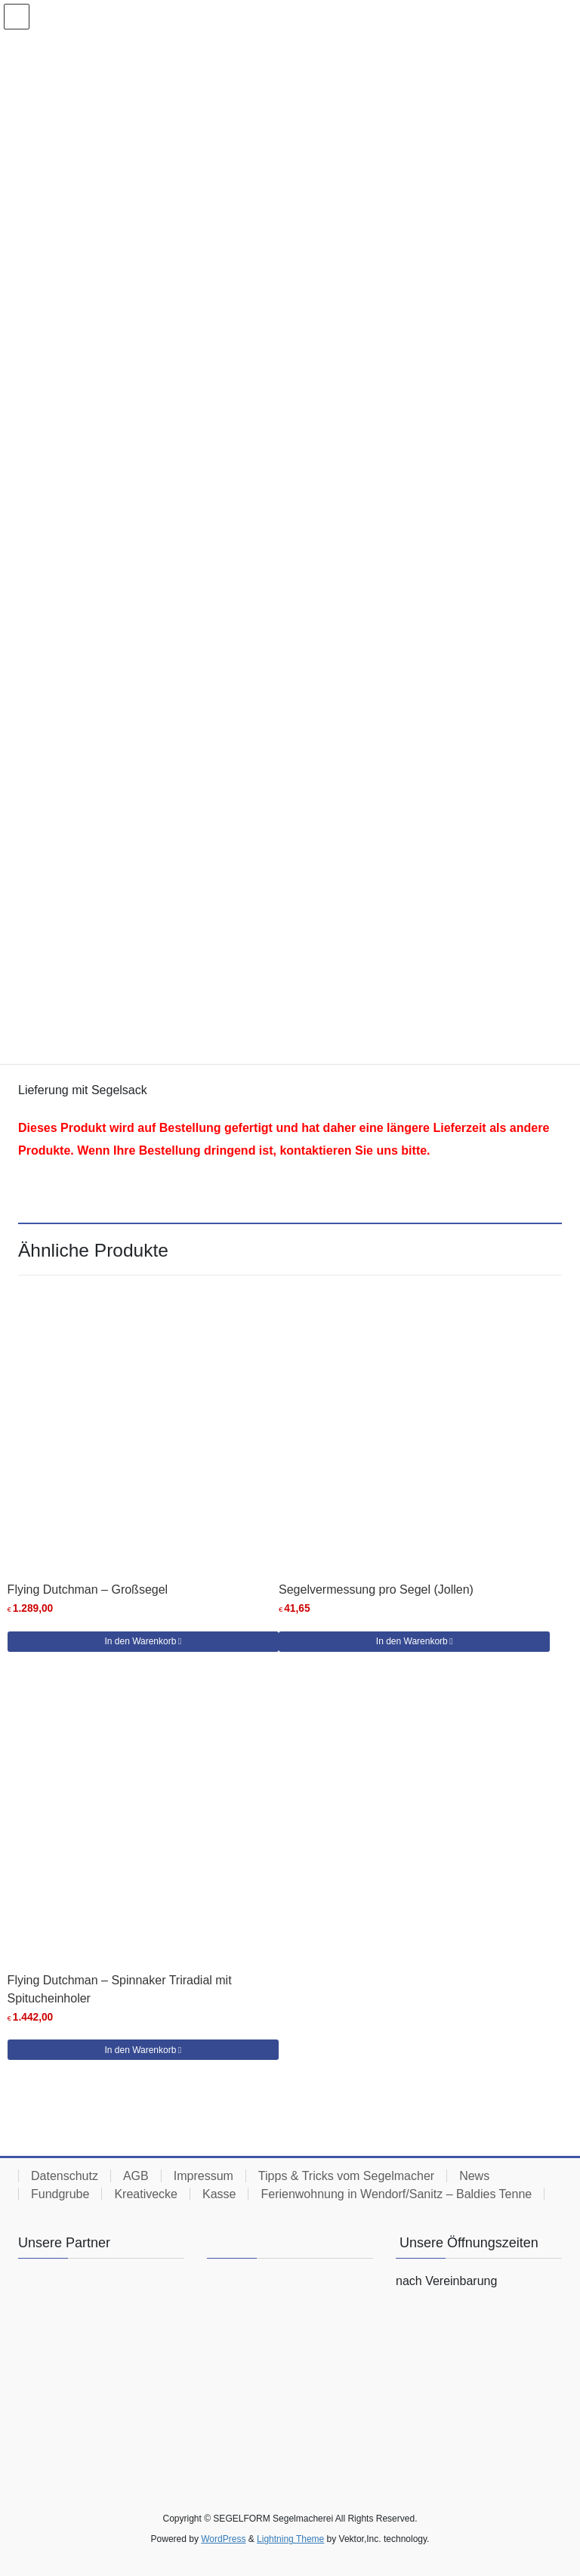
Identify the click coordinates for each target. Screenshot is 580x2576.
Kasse (219, 2194)
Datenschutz (64, 2175)
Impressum (203, 2175)
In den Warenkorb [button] (140, 1641)
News (474, 2175)
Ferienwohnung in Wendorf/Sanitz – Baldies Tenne (396, 2194)
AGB (136, 2175)
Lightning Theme (290, 2539)
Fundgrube (60, 2194)
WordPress (223, 2539)
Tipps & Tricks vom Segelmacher (346, 2175)
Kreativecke (145, 2194)
